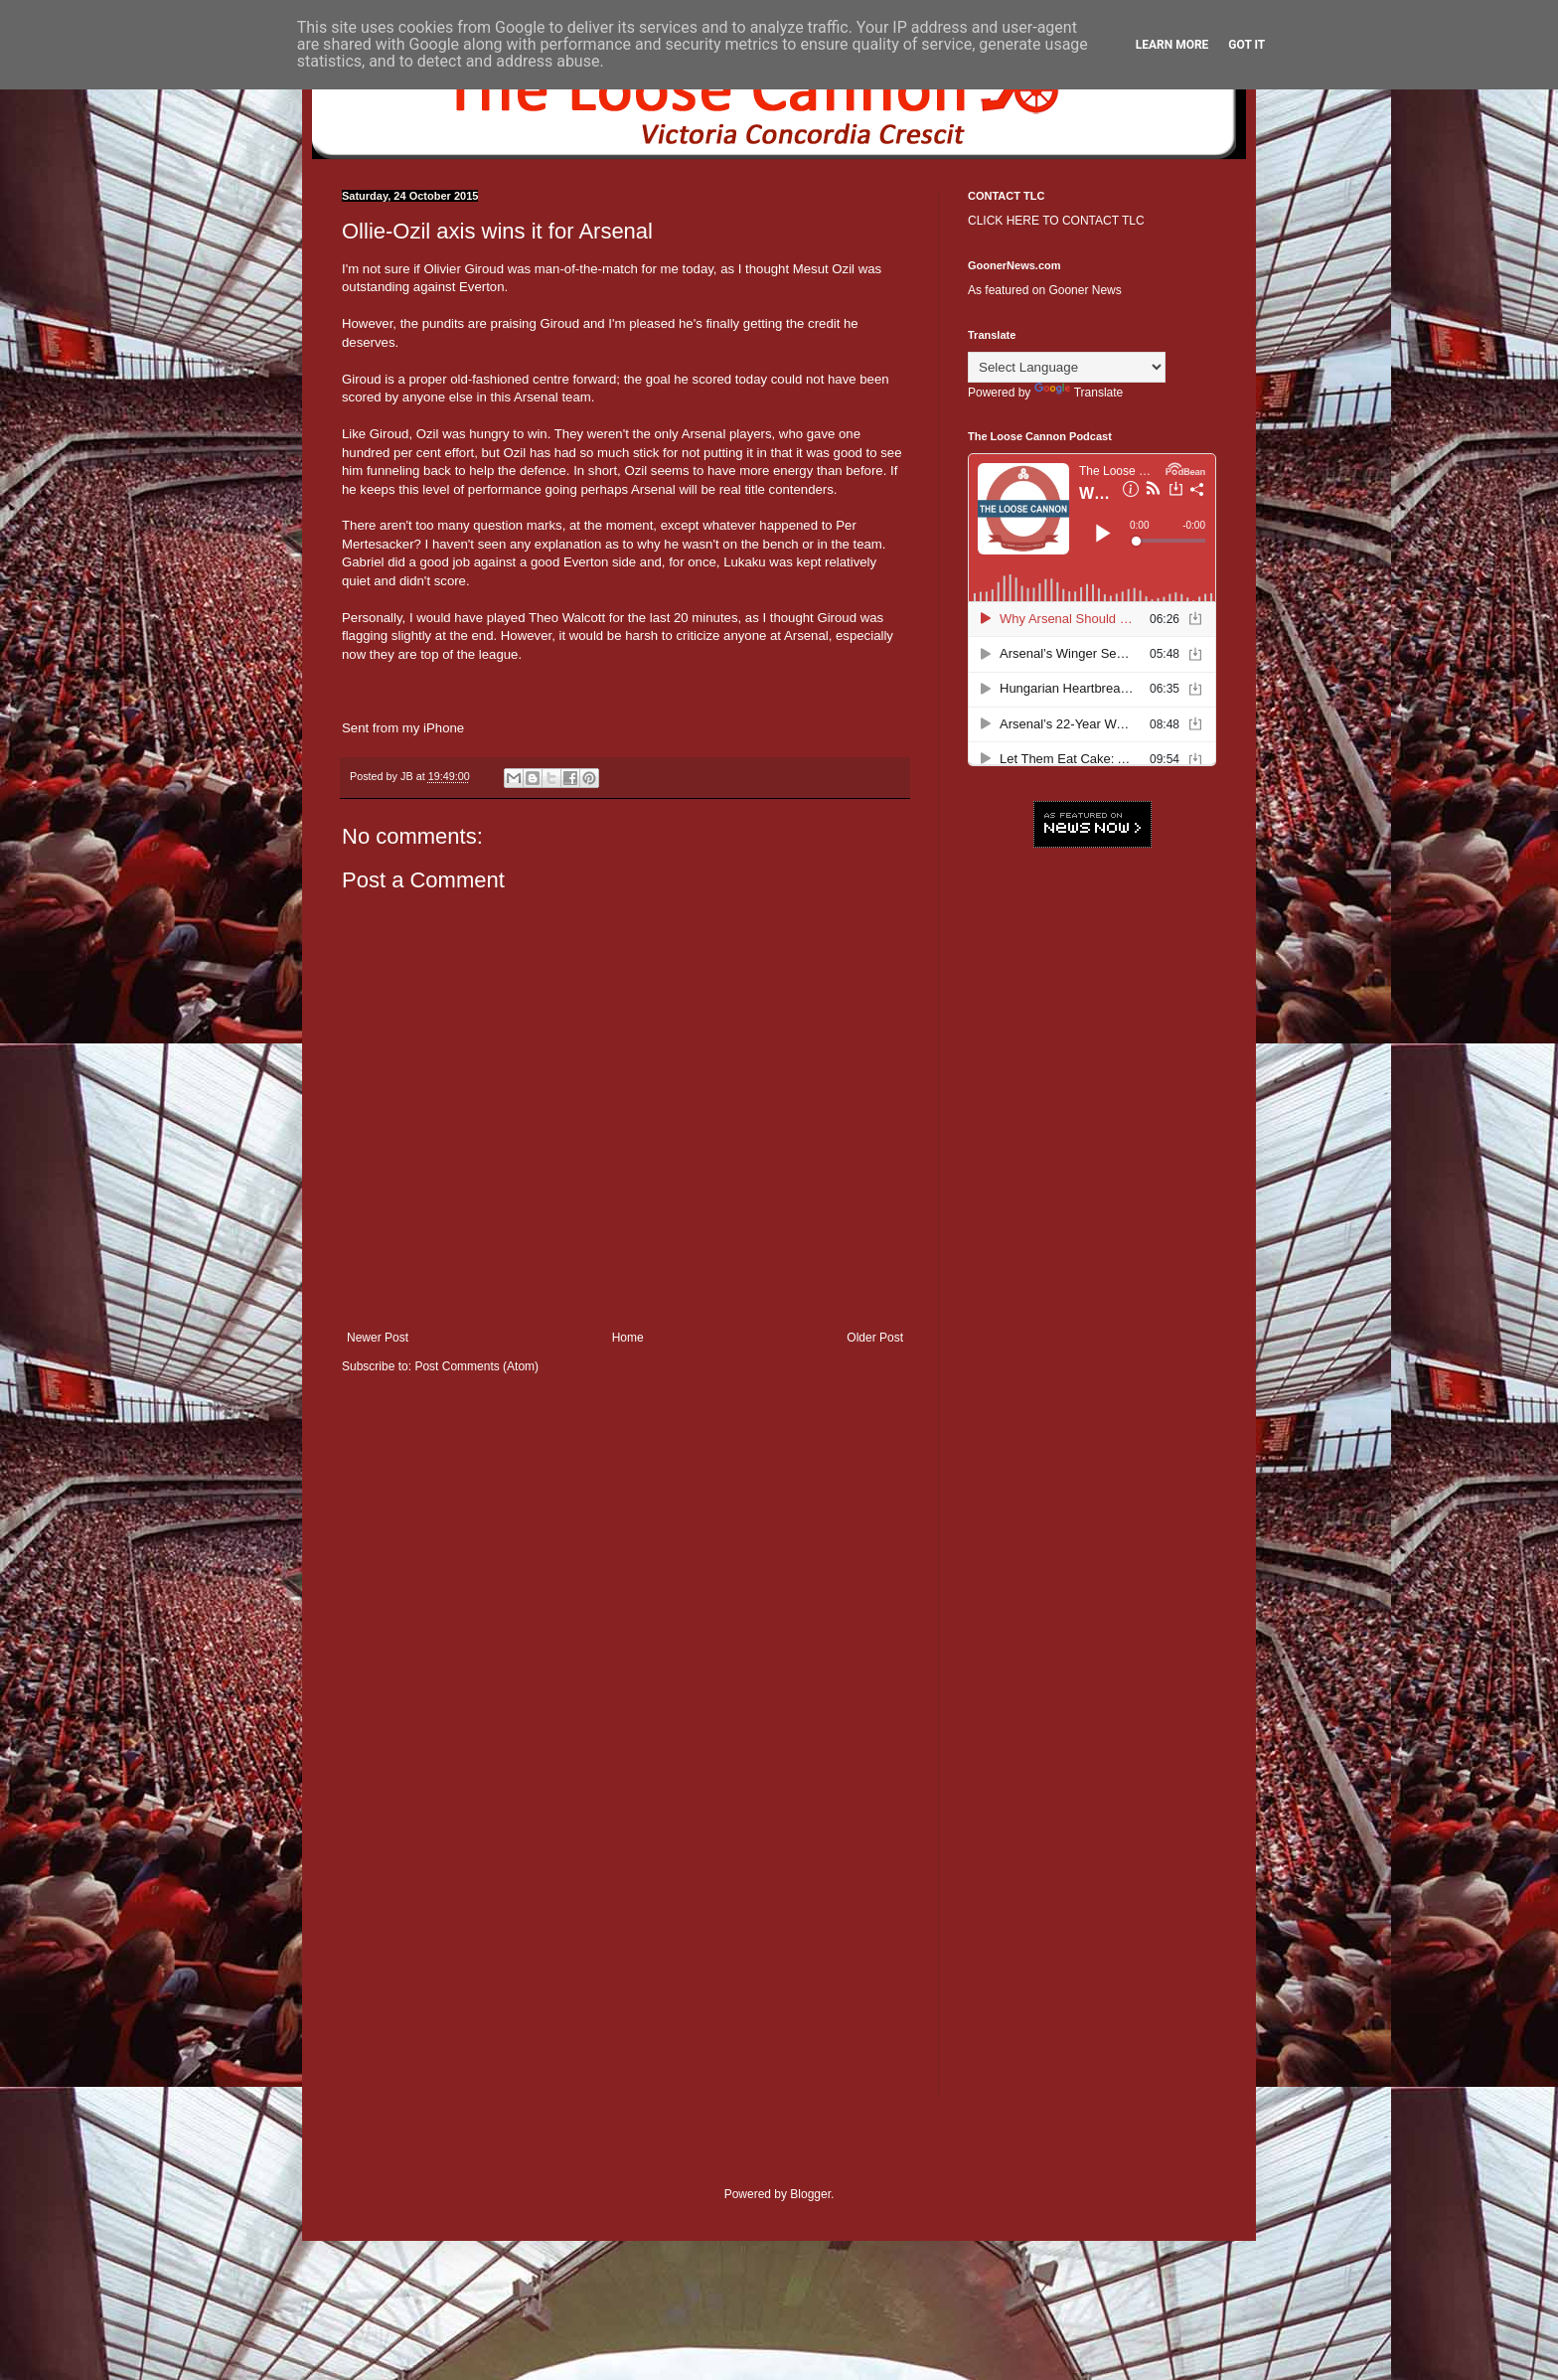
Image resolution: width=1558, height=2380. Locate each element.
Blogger (810, 2194)
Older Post (875, 1338)
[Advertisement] (1092, 1168)
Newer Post (377, 1338)
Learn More (1172, 45)
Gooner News (1084, 290)
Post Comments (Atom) (476, 1366)
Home (628, 1338)
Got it (1246, 45)
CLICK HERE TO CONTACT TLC (1056, 221)
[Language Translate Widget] (1067, 367)
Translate (1079, 392)
